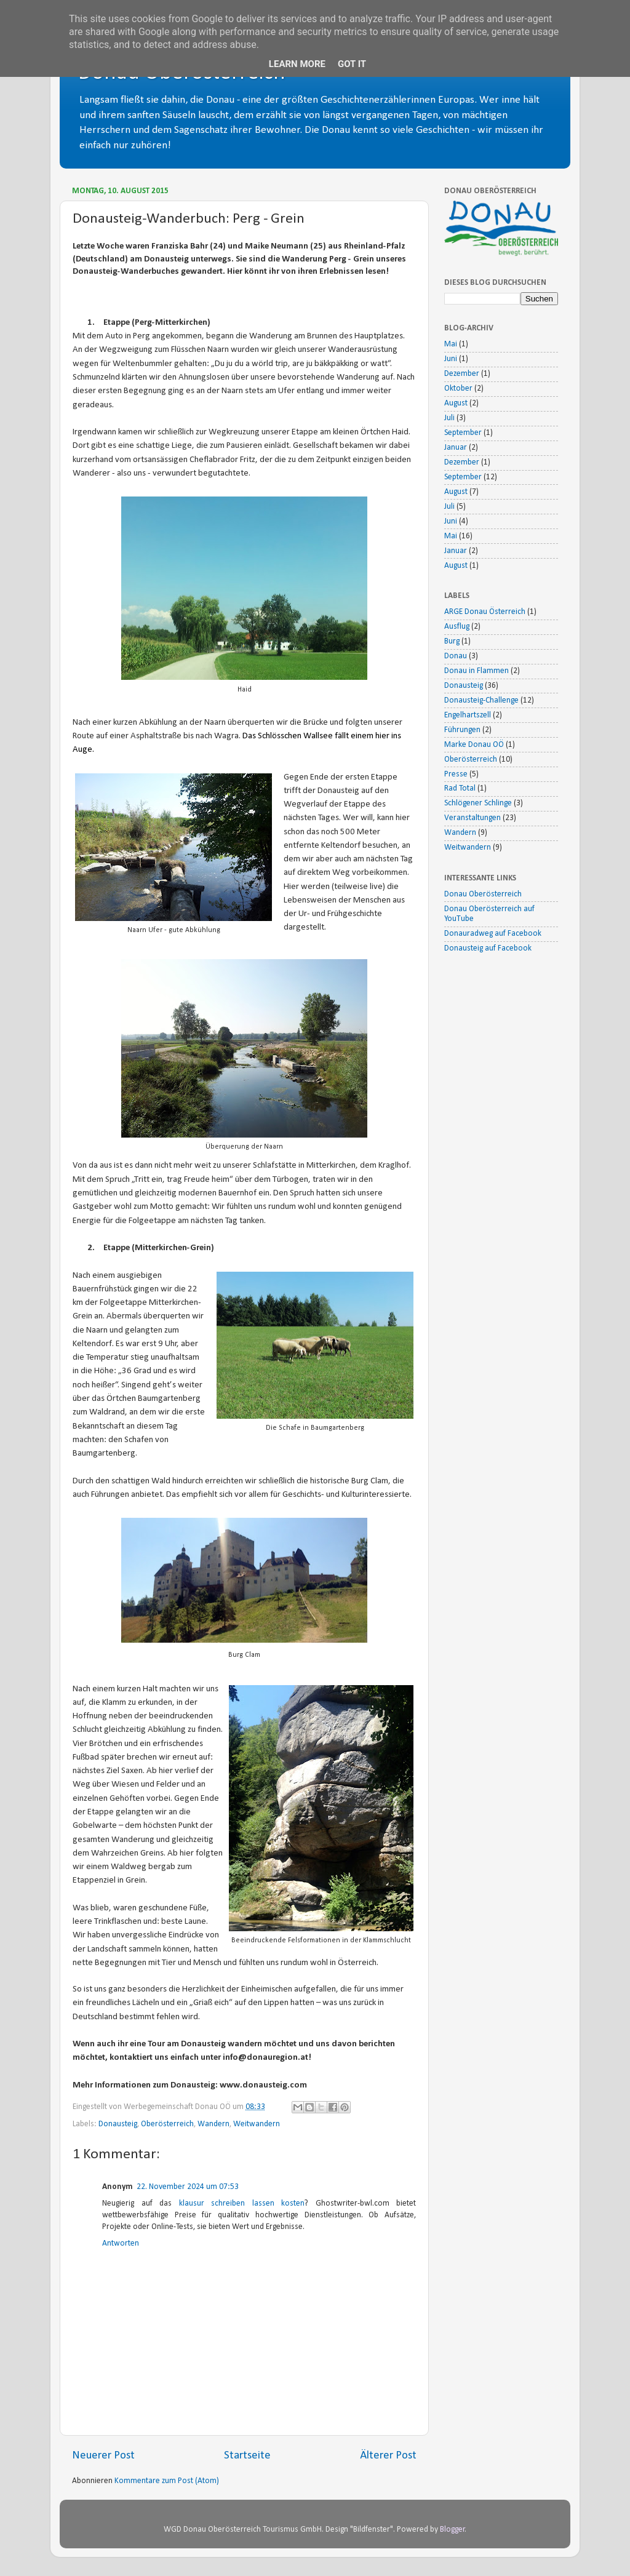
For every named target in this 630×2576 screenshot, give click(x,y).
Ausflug (456, 627)
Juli (449, 418)
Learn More (297, 64)
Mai (450, 344)
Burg (452, 641)
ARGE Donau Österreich (484, 612)
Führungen (462, 730)
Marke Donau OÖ (474, 745)
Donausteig (117, 2124)
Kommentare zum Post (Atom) (166, 2481)
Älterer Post (388, 2456)
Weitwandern (256, 2124)
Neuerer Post (103, 2456)
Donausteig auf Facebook (488, 948)
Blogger (452, 2530)
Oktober (458, 389)
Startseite (247, 2456)
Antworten (120, 2243)
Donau (455, 656)
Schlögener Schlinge (478, 803)
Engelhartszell (467, 715)
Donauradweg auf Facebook (492, 934)
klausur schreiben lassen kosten (242, 2203)
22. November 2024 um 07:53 (188, 2187)
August (456, 403)
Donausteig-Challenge (481, 700)
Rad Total (460, 788)
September (463, 433)
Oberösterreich (167, 2124)
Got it (352, 64)
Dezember (461, 374)
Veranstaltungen (472, 818)
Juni (450, 359)
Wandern (213, 2124)
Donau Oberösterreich (483, 894)
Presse (456, 774)
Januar (455, 448)
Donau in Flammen (476, 671)
